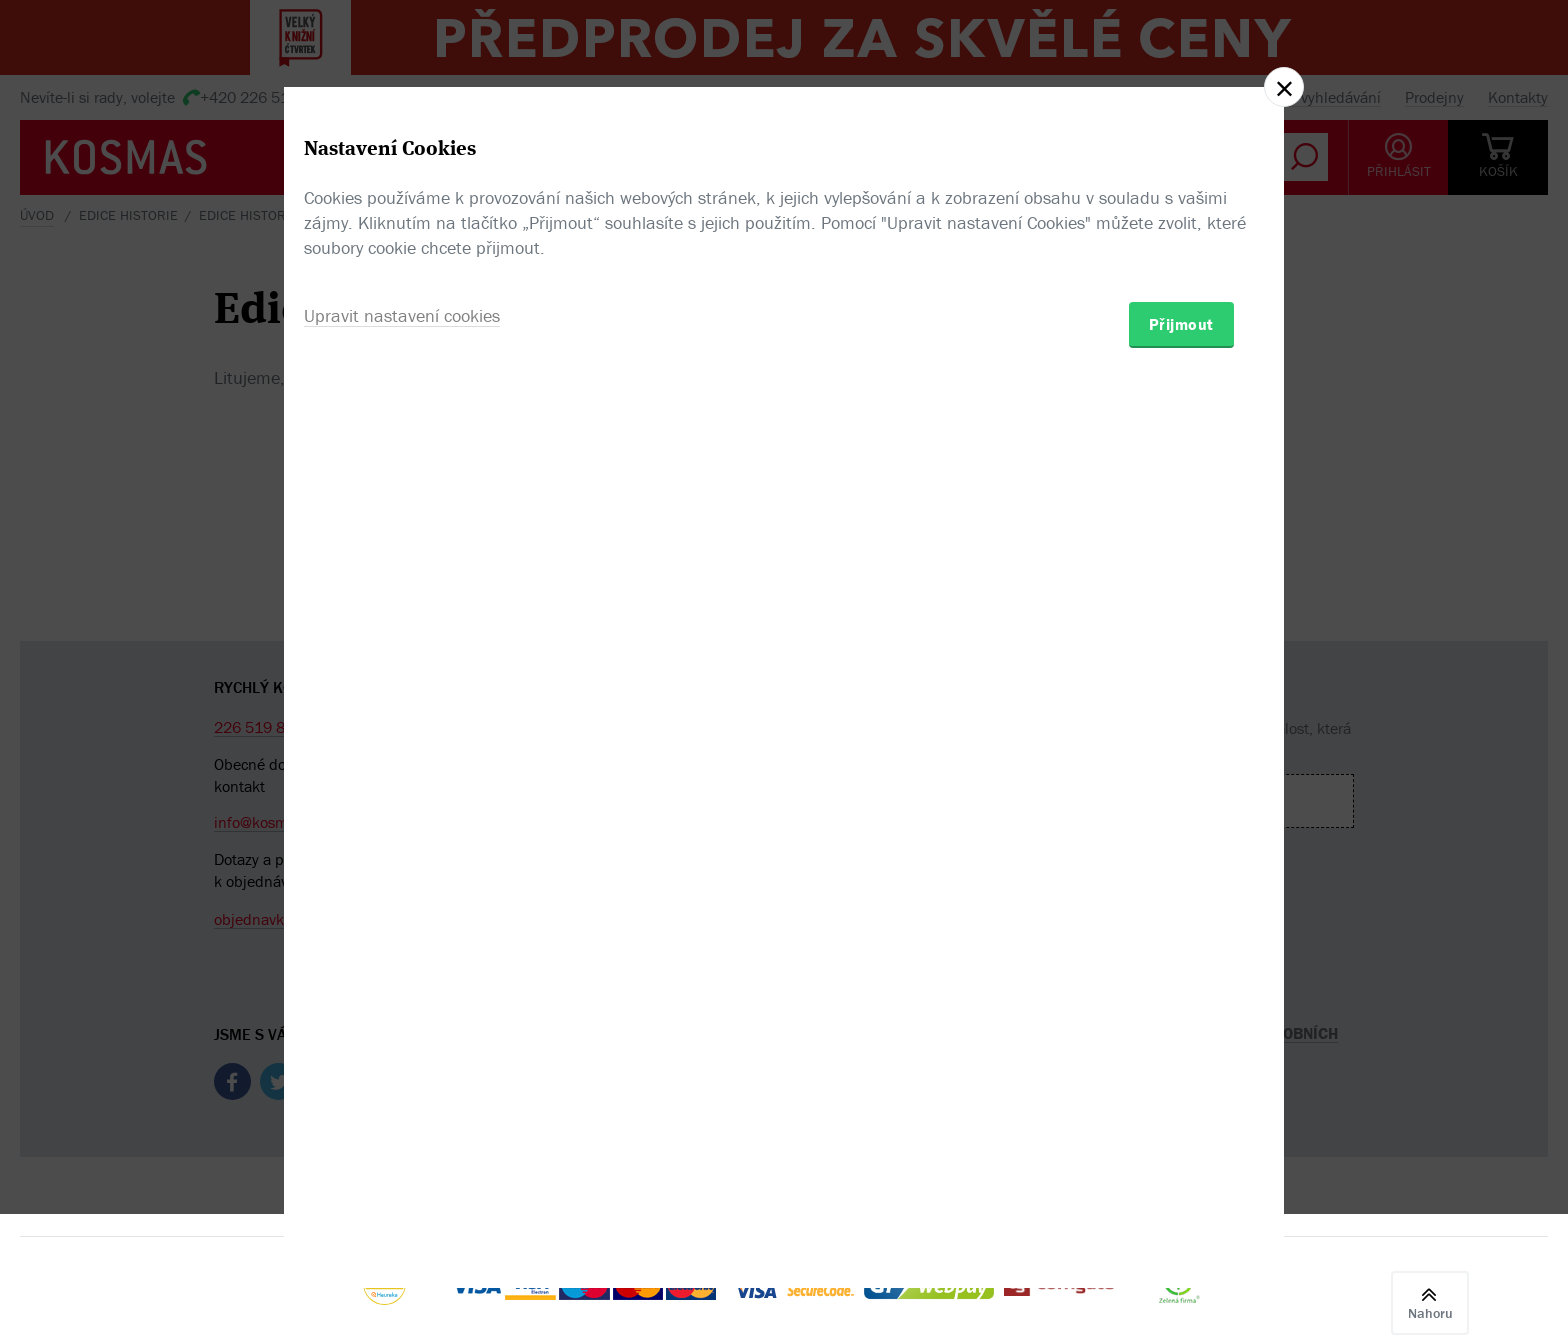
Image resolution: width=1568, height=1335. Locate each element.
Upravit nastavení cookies (402, 775)
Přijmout (1181, 784)
